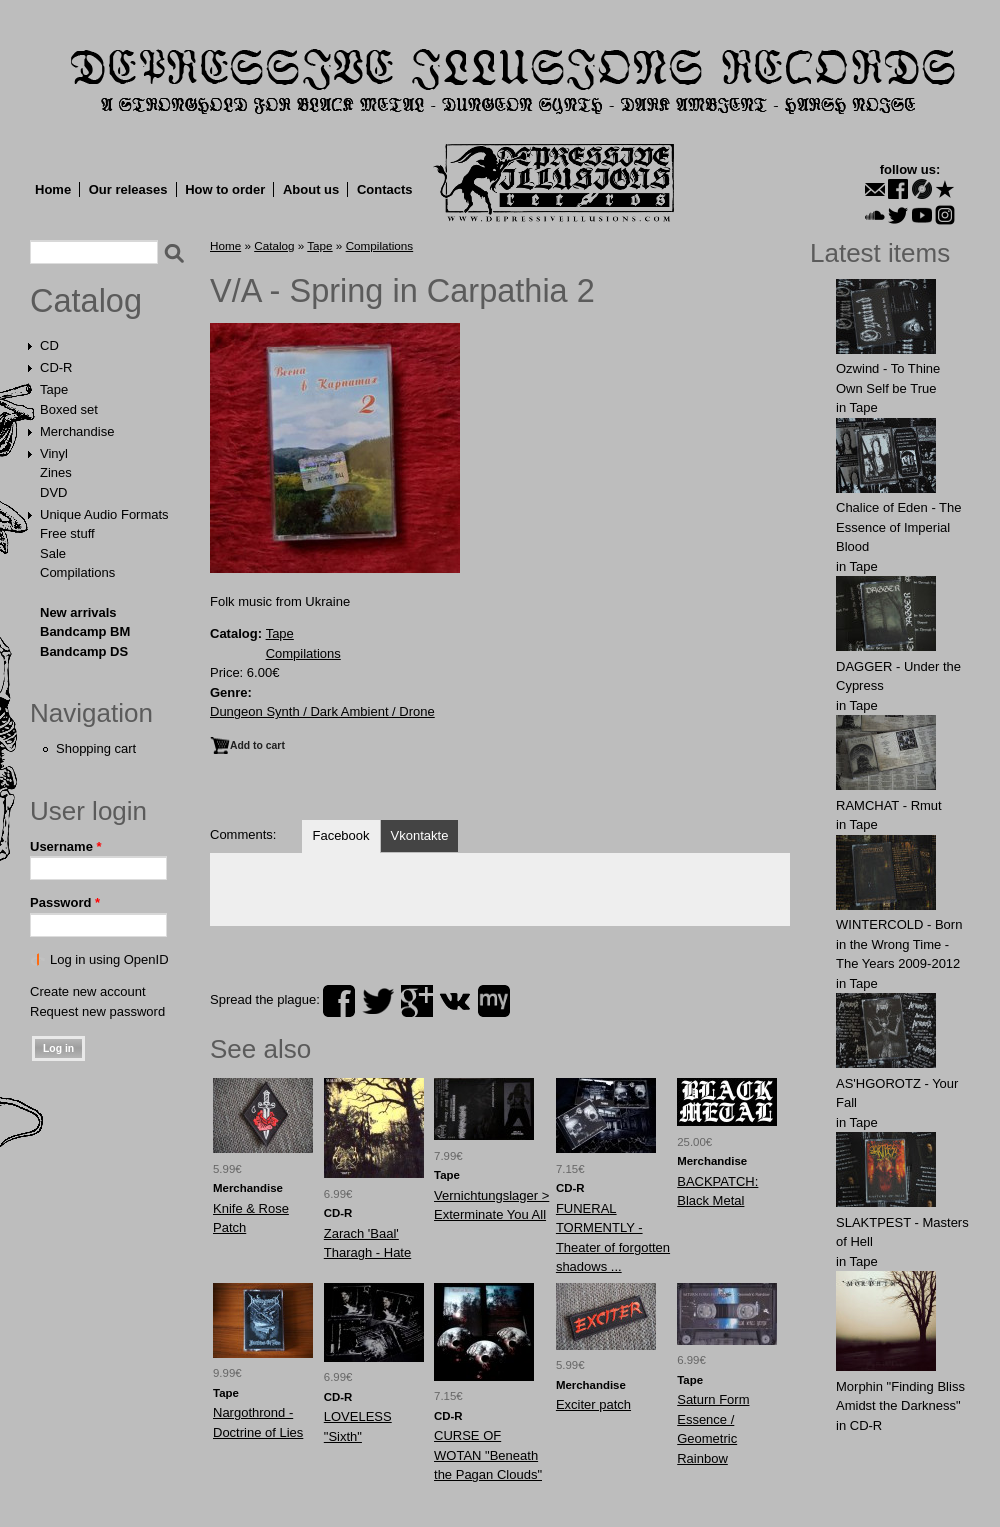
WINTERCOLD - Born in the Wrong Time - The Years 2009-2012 (899, 944)
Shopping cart (96, 748)
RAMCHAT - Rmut (889, 805)
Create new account (88, 991)
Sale (53, 553)
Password (65, 902)
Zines (56, 472)
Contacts (385, 189)
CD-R (56, 367)
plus (417, 1001)
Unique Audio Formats (104, 514)
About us (311, 189)
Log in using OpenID (109, 959)
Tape (54, 389)
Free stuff (67, 533)
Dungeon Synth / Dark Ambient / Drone (322, 711)
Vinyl (54, 453)
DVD (53, 492)
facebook (339, 1001)
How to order (225, 189)
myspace (494, 1001)
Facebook (340, 835)
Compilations (77, 572)
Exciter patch (593, 1404)
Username (66, 846)
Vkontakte (420, 835)
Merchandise (77, 431)
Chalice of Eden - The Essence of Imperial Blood (899, 527)
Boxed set (69, 409)
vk (455, 1001)
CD (49, 345)
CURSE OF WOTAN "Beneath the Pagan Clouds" (488, 1455)
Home (53, 189)
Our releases (128, 189)
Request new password (97, 1011)
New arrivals (78, 612)
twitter (378, 1001)
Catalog (86, 301)
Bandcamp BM (85, 631)
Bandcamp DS (84, 651)
